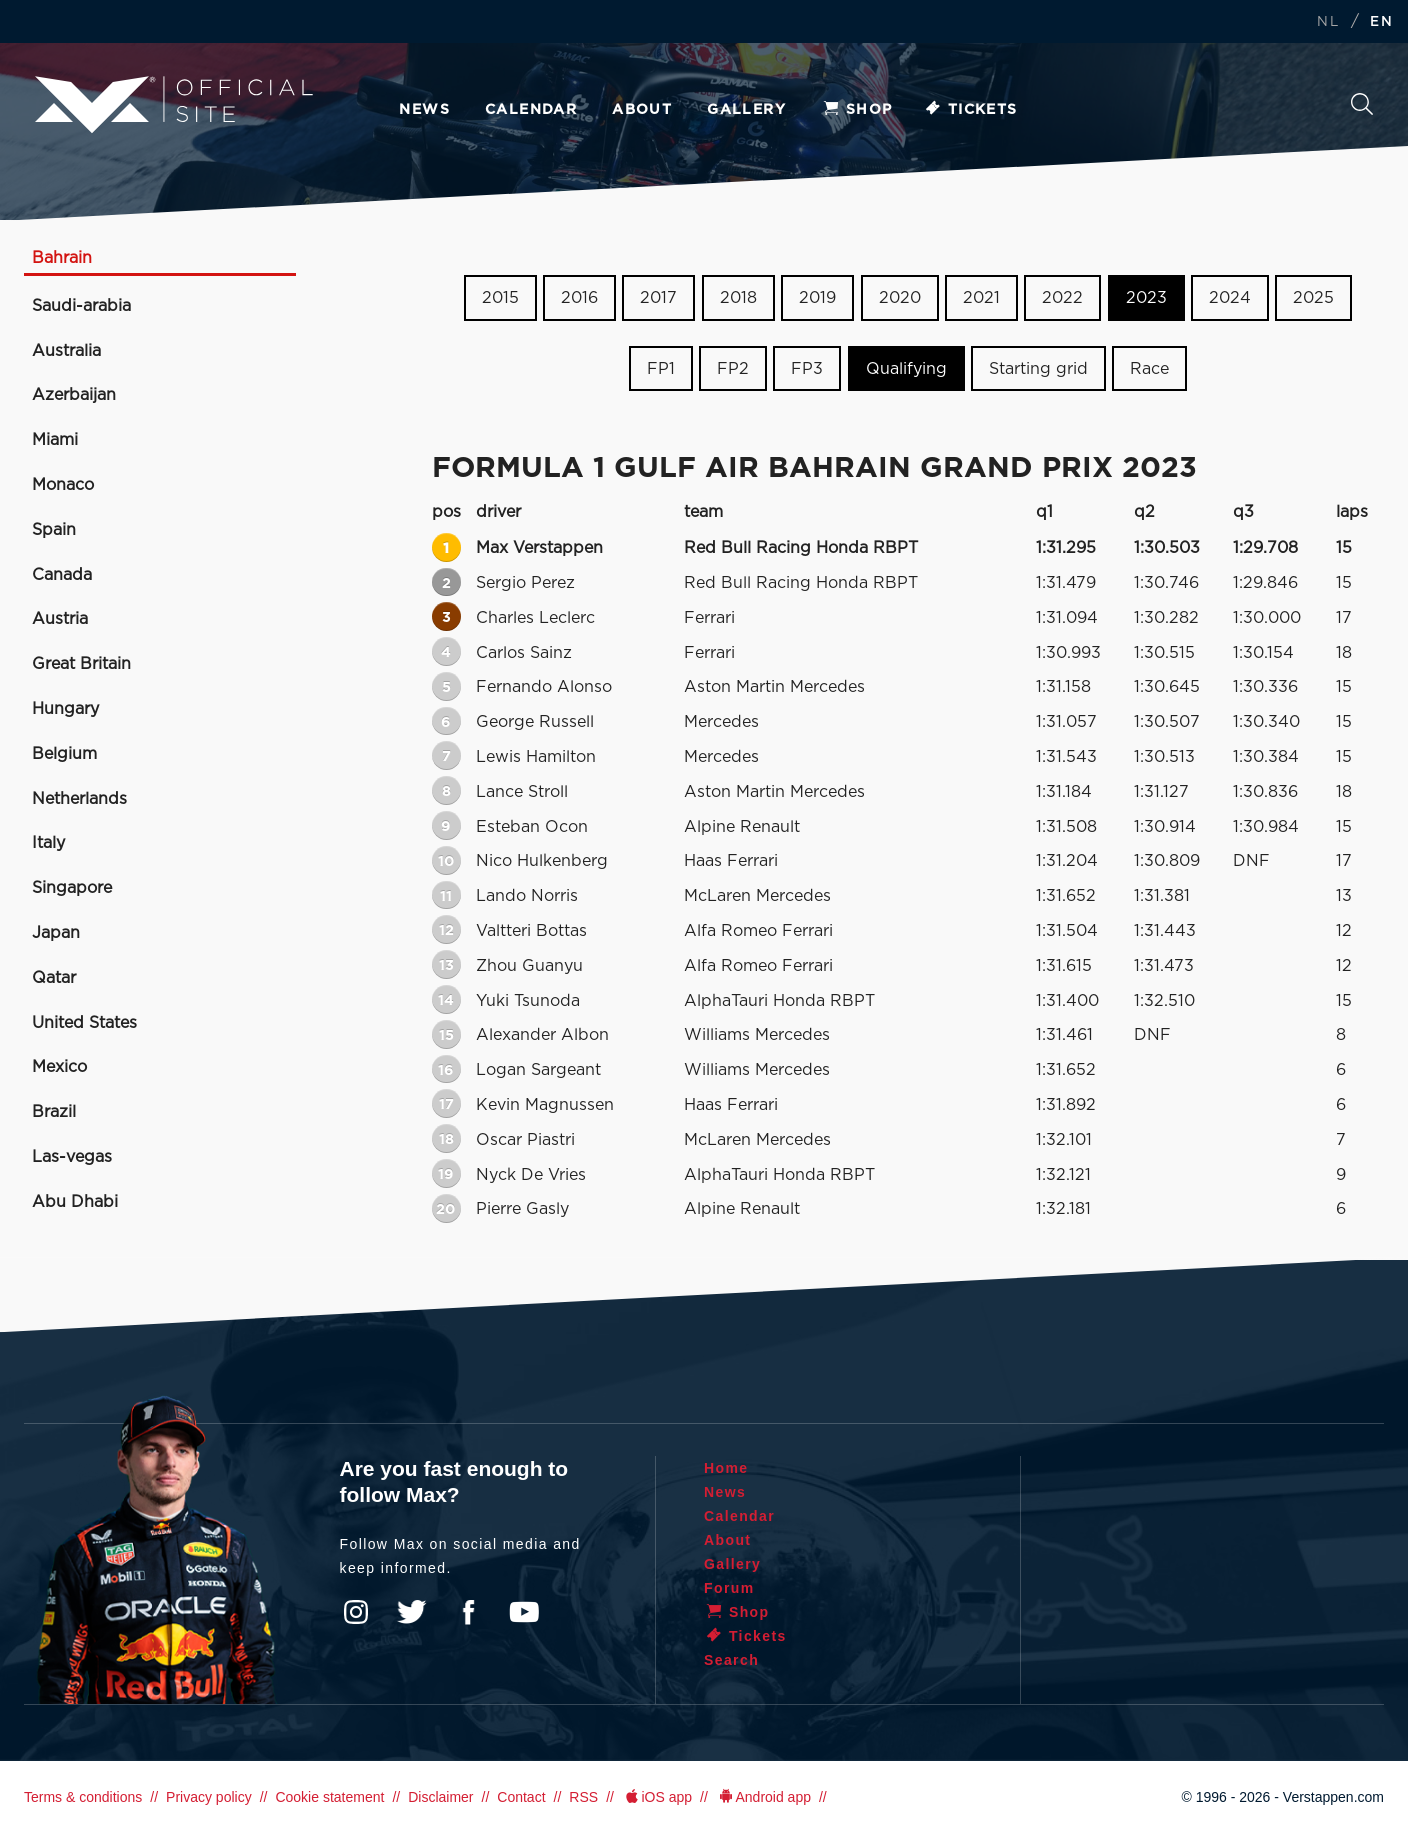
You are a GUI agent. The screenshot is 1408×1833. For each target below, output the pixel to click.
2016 (579, 298)
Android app (763, 1797)
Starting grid (1038, 369)
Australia (66, 351)
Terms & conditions (83, 1797)
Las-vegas (72, 1157)
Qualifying (906, 369)
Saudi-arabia (81, 306)
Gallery (746, 110)
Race (1149, 369)
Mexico (59, 1067)
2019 (817, 298)
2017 (658, 298)
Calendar (531, 110)
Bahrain (62, 258)
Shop (857, 110)
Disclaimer (440, 1797)
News (424, 110)
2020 (900, 298)
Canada (62, 575)
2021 (981, 298)
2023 (1146, 298)
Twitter (412, 1612)
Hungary (65, 709)
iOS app (657, 1797)
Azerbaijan (74, 395)
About (642, 110)
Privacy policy (209, 1797)
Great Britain (81, 664)
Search (1362, 104)
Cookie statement (329, 1797)
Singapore (72, 888)
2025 (1313, 298)
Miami (55, 440)
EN (1381, 22)
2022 (1062, 298)
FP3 (807, 369)
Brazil (54, 1112)
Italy (48, 843)
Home (726, 1468)
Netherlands (79, 799)
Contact (521, 1797)
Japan (56, 933)
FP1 (661, 369)
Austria (60, 619)
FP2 (733, 369)
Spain (54, 530)
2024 (1230, 298)
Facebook (468, 1612)
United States (84, 1023)
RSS (583, 1797)
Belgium (64, 754)
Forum (729, 1588)
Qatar (54, 978)
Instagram (356, 1612)
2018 (738, 298)
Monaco (63, 485)
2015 (500, 298)
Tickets (970, 110)
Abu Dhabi (75, 1202)
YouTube (524, 1612)
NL (1328, 22)
